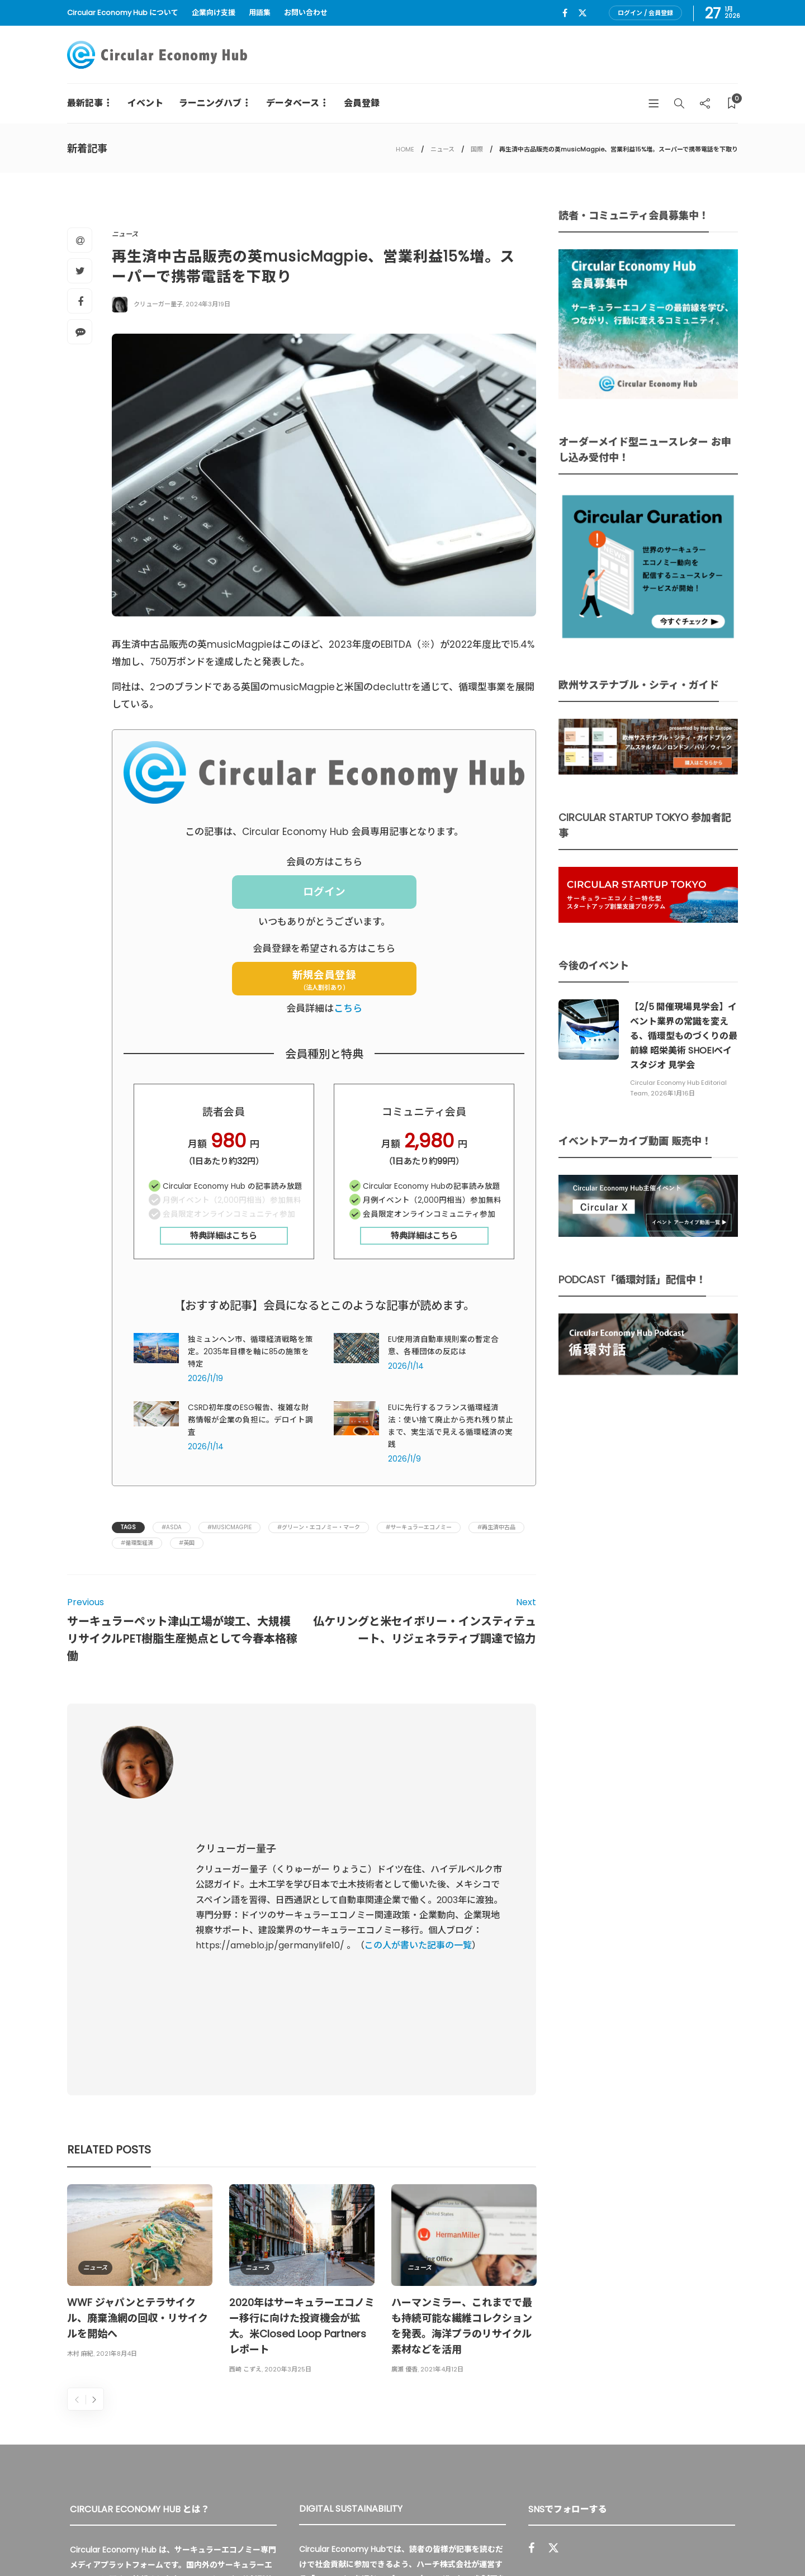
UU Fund (330, 2349)
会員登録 (362, 103)
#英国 (187, 1543)
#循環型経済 (137, 1543)
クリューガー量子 (158, 304)
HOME (405, 149)
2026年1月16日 (673, 1093)
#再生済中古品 (496, 1527)
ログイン (324, 891)
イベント (145, 103)
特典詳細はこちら (223, 1235)
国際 (477, 149)
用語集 (260, 12)
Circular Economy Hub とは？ (496, 2542)
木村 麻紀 (80, 2124)
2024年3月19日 (208, 304)
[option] (140, 2044)
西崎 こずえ (245, 2140)
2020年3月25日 (287, 2140)
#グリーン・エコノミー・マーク (318, 1527)
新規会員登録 (324, 979)
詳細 (424, 2415)
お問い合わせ (306, 12)
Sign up (712, 2419)
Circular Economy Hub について (122, 12)
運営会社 (586, 2542)
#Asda (172, 1527)
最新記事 (85, 103)
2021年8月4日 (116, 2124)
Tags (128, 1527)
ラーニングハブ (210, 103)
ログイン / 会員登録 (645, 12)
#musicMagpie (229, 1527)
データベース (292, 103)
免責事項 (722, 2542)
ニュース (442, 149)
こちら (348, 1008)
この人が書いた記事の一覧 (418, 1830)
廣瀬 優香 (404, 2140)
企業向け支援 (213, 12)
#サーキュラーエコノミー (419, 1527)
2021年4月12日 (441, 2140)
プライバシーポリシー (654, 2542)
